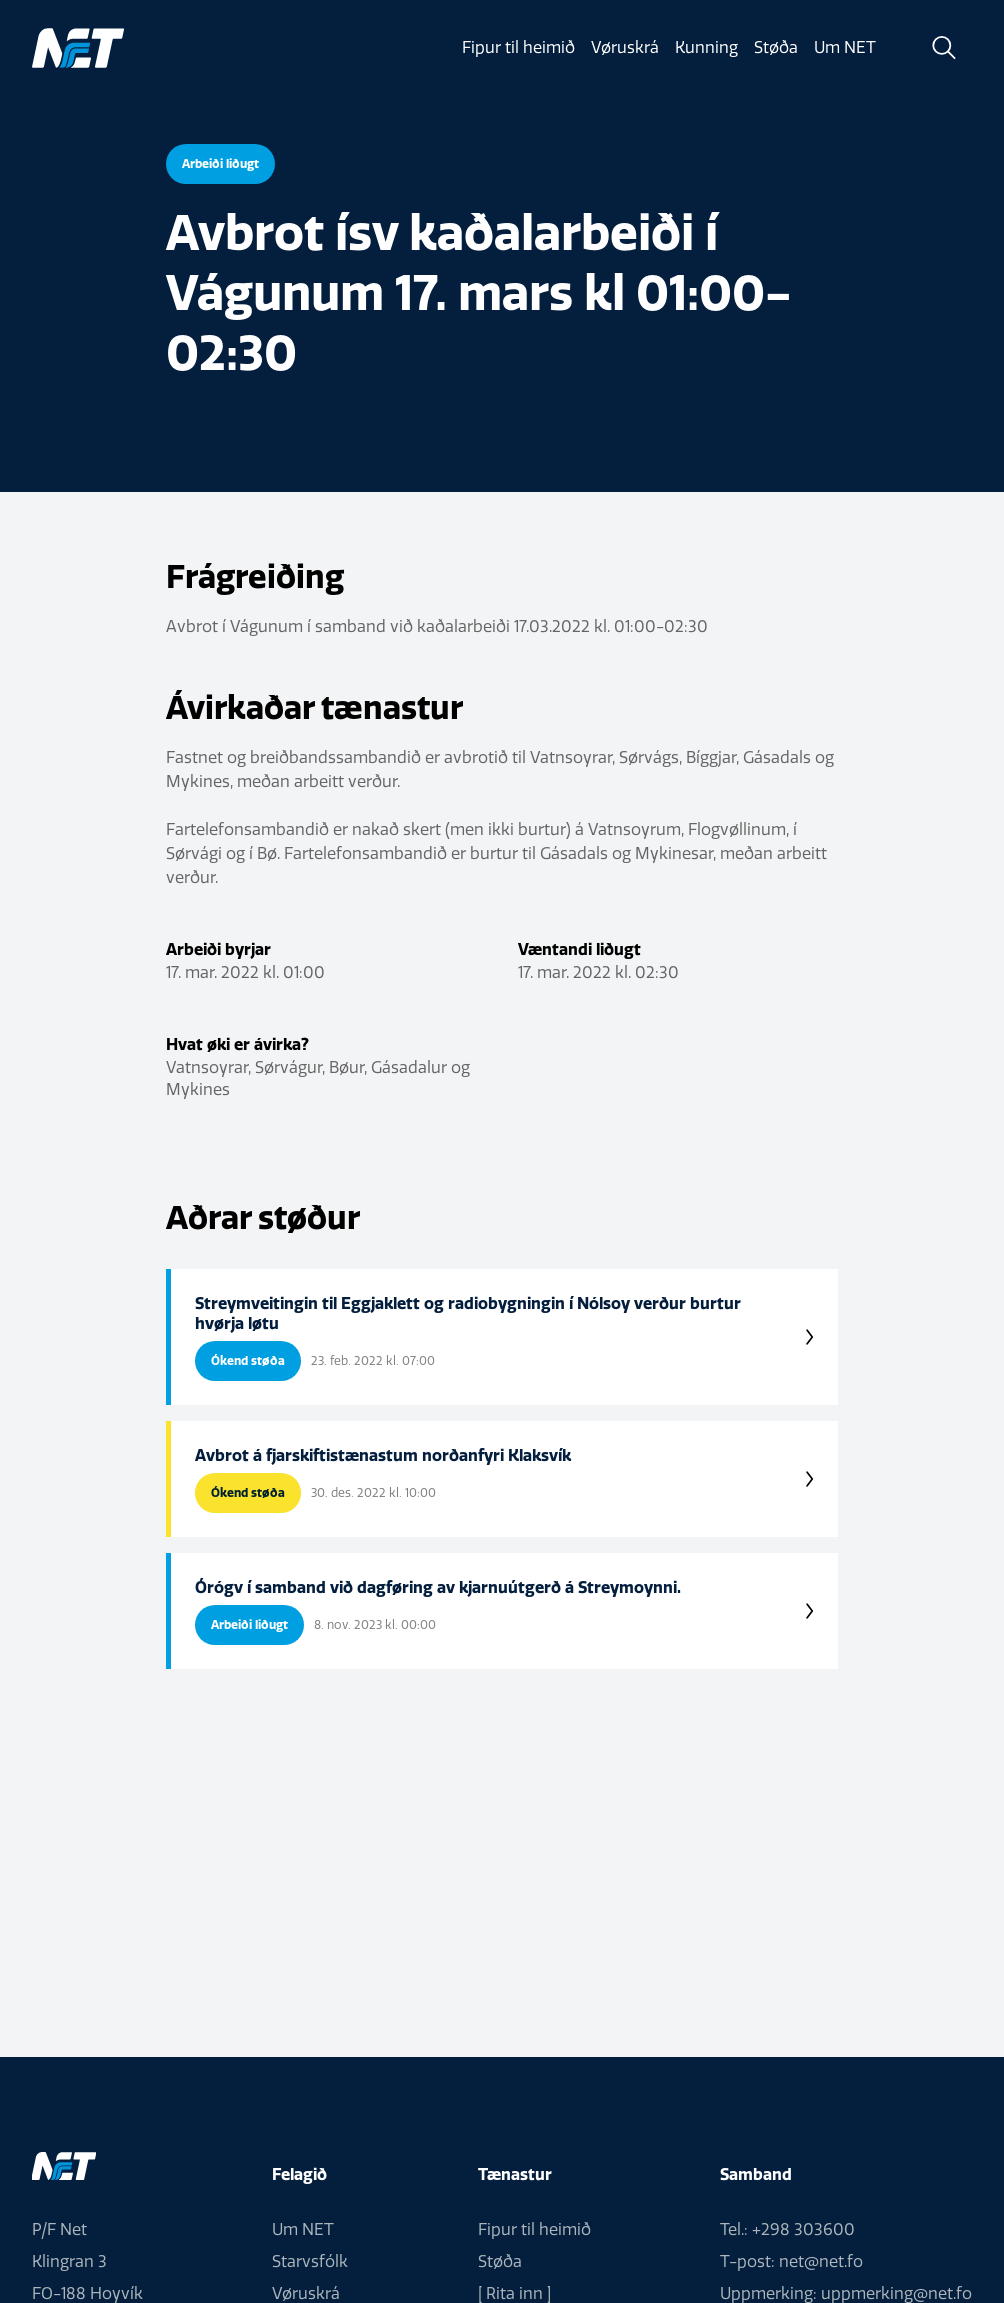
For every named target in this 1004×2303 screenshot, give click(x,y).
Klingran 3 (69, 2261)
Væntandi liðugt (579, 949)
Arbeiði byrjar (218, 949)
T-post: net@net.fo (791, 2261)
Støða (776, 47)
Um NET (845, 47)
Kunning (706, 47)
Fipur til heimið (518, 47)
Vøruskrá (625, 47)
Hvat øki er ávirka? (237, 1044)
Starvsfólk (310, 2261)
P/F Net (59, 2229)
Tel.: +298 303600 (787, 2229)
